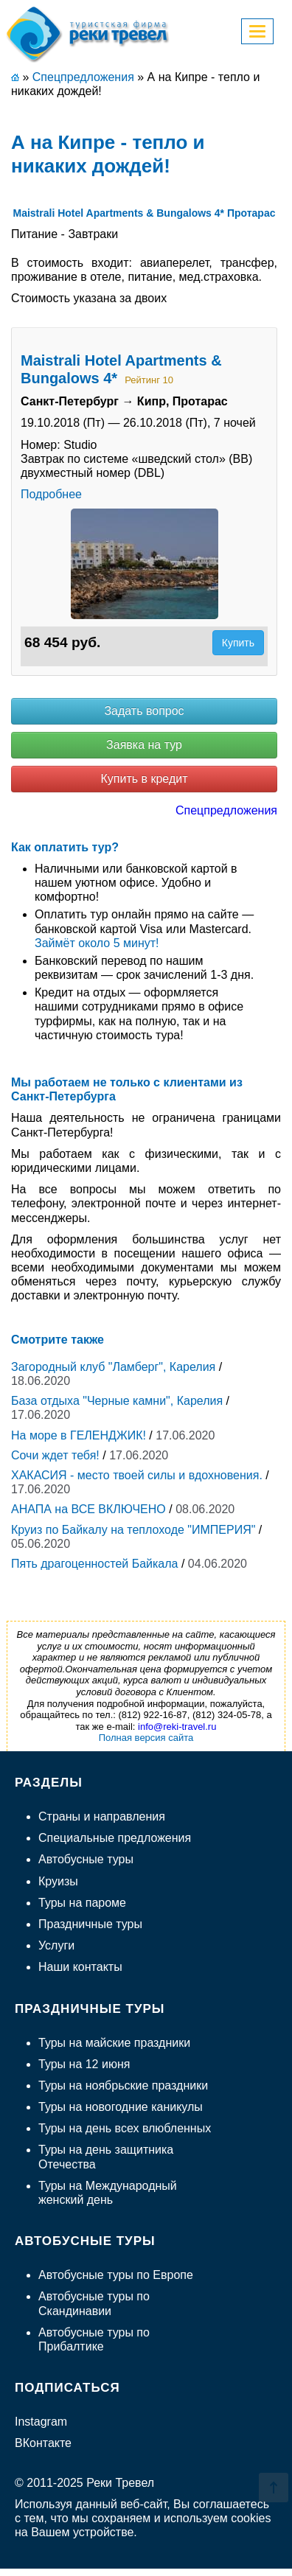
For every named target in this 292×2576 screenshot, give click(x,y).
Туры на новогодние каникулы (120, 2107)
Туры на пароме (82, 1902)
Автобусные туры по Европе (115, 2275)
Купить (238, 643)
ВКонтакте (43, 2443)
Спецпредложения (226, 810)
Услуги (56, 1945)
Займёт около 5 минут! (97, 943)
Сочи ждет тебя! (55, 1455)
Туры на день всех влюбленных (124, 2128)
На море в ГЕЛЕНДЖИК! (78, 1435)
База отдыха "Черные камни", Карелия (117, 1401)
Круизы (58, 1881)
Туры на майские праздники (114, 2042)
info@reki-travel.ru (177, 1726)
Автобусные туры (85, 1859)
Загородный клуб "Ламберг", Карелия (113, 1367)
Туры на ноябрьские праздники (123, 2085)
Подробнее (51, 494)
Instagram (41, 2421)
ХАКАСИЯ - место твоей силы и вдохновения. (137, 1475)
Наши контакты (80, 1967)
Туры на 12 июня (84, 2064)
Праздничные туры (90, 1924)
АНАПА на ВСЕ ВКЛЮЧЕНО (88, 1509)
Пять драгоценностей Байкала (94, 1563)
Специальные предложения (114, 1838)
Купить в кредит (143, 778)
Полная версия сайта (146, 1737)
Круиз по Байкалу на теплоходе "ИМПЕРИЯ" (133, 1529)
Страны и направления (101, 1816)
